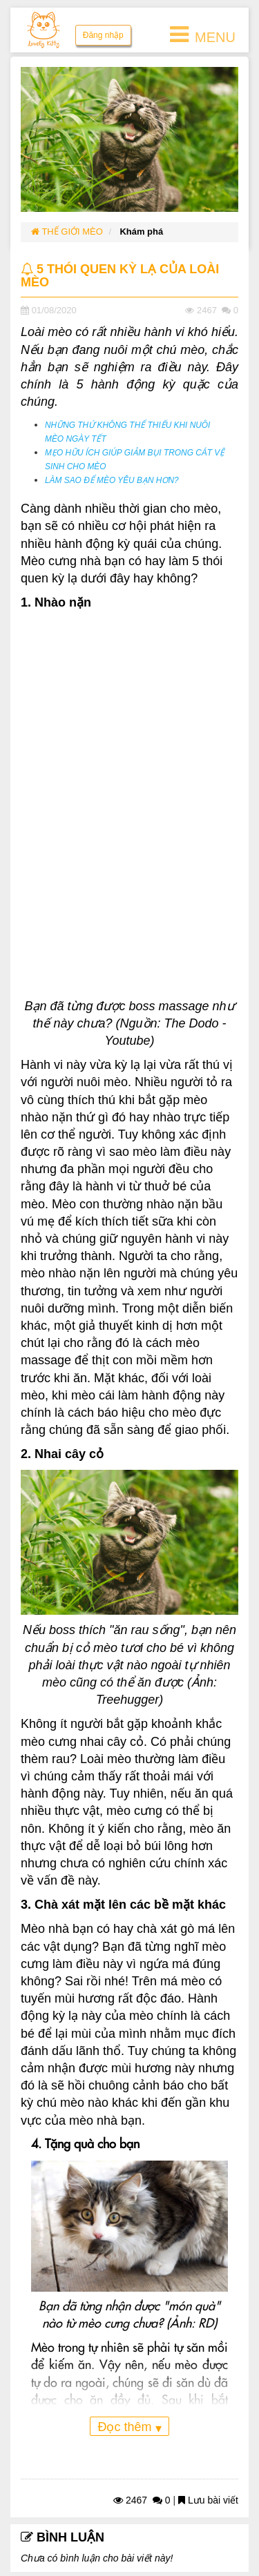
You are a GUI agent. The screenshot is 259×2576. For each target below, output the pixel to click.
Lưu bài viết (208, 2500)
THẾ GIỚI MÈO (67, 231)
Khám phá (141, 231)
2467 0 (142, 2500)
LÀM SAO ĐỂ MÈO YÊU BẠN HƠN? (112, 480)
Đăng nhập (103, 35)
